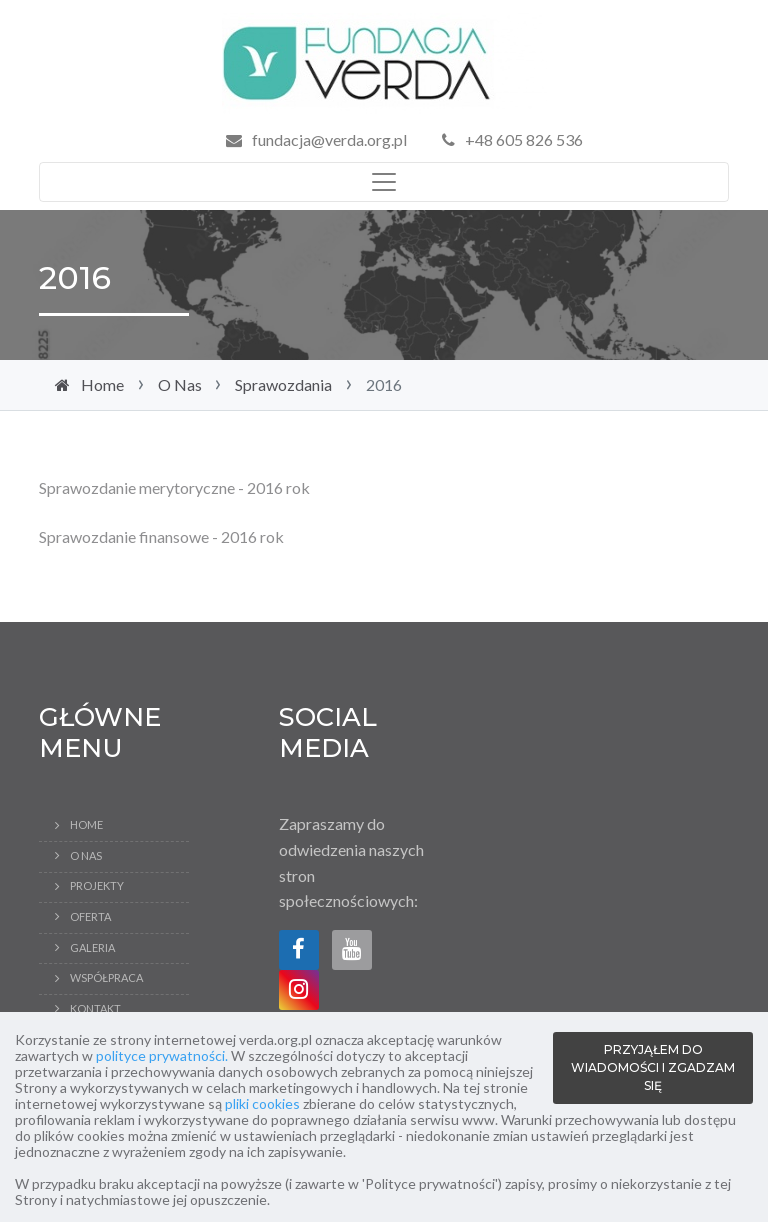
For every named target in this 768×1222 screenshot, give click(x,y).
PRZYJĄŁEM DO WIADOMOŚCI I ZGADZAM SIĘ (653, 1067)
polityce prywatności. (162, 1055)
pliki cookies (262, 1103)
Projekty (97, 885)
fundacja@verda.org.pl (329, 139)
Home (102, 384)
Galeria (92, 947)
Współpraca (106, 977)
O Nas (180, 384)
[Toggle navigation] (384, 182)
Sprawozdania (283, 384)
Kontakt (95, 1008)
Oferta (90, 916)
